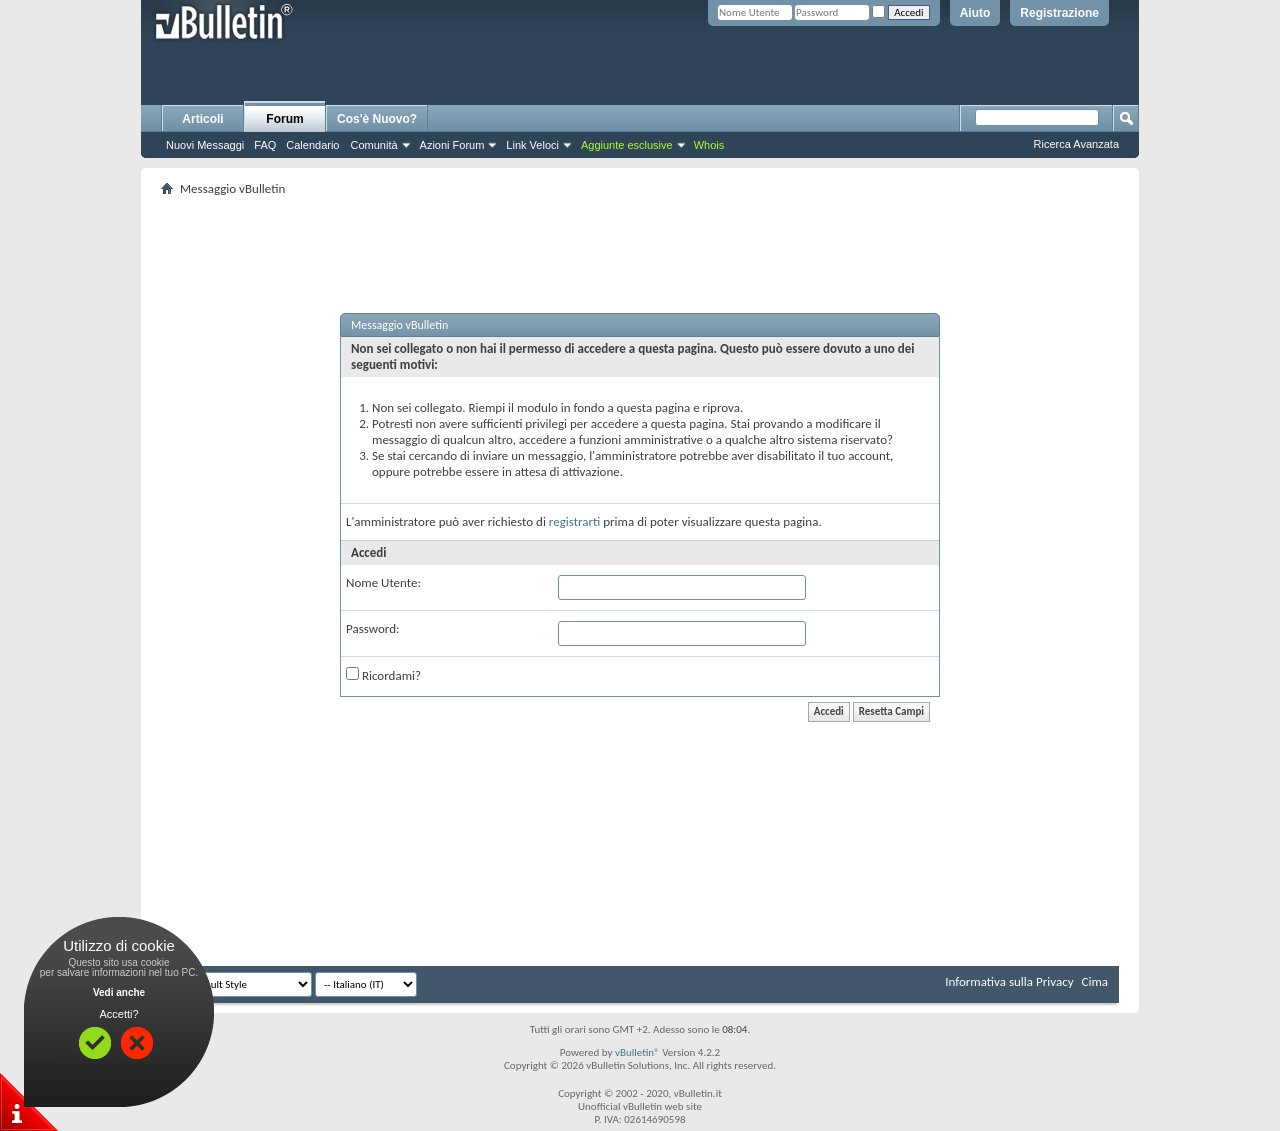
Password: (372, 628)
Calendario (312, 145)
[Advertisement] (640, 231)
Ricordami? (383, 675)
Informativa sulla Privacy (1009, 981)
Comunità (373, 145)
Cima (1094, 981)
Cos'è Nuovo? (377, 119)
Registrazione (1059, 13)
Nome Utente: (383, 582)
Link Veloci (532, 145)
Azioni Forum (452, 145)
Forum (284, 119)
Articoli (202, 119)
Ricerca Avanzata (1076, 144)
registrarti (575, 521)
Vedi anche (119, 992)
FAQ (265, 145)
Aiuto (975, 13)
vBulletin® (637, 1052)
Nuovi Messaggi (205, 145)
